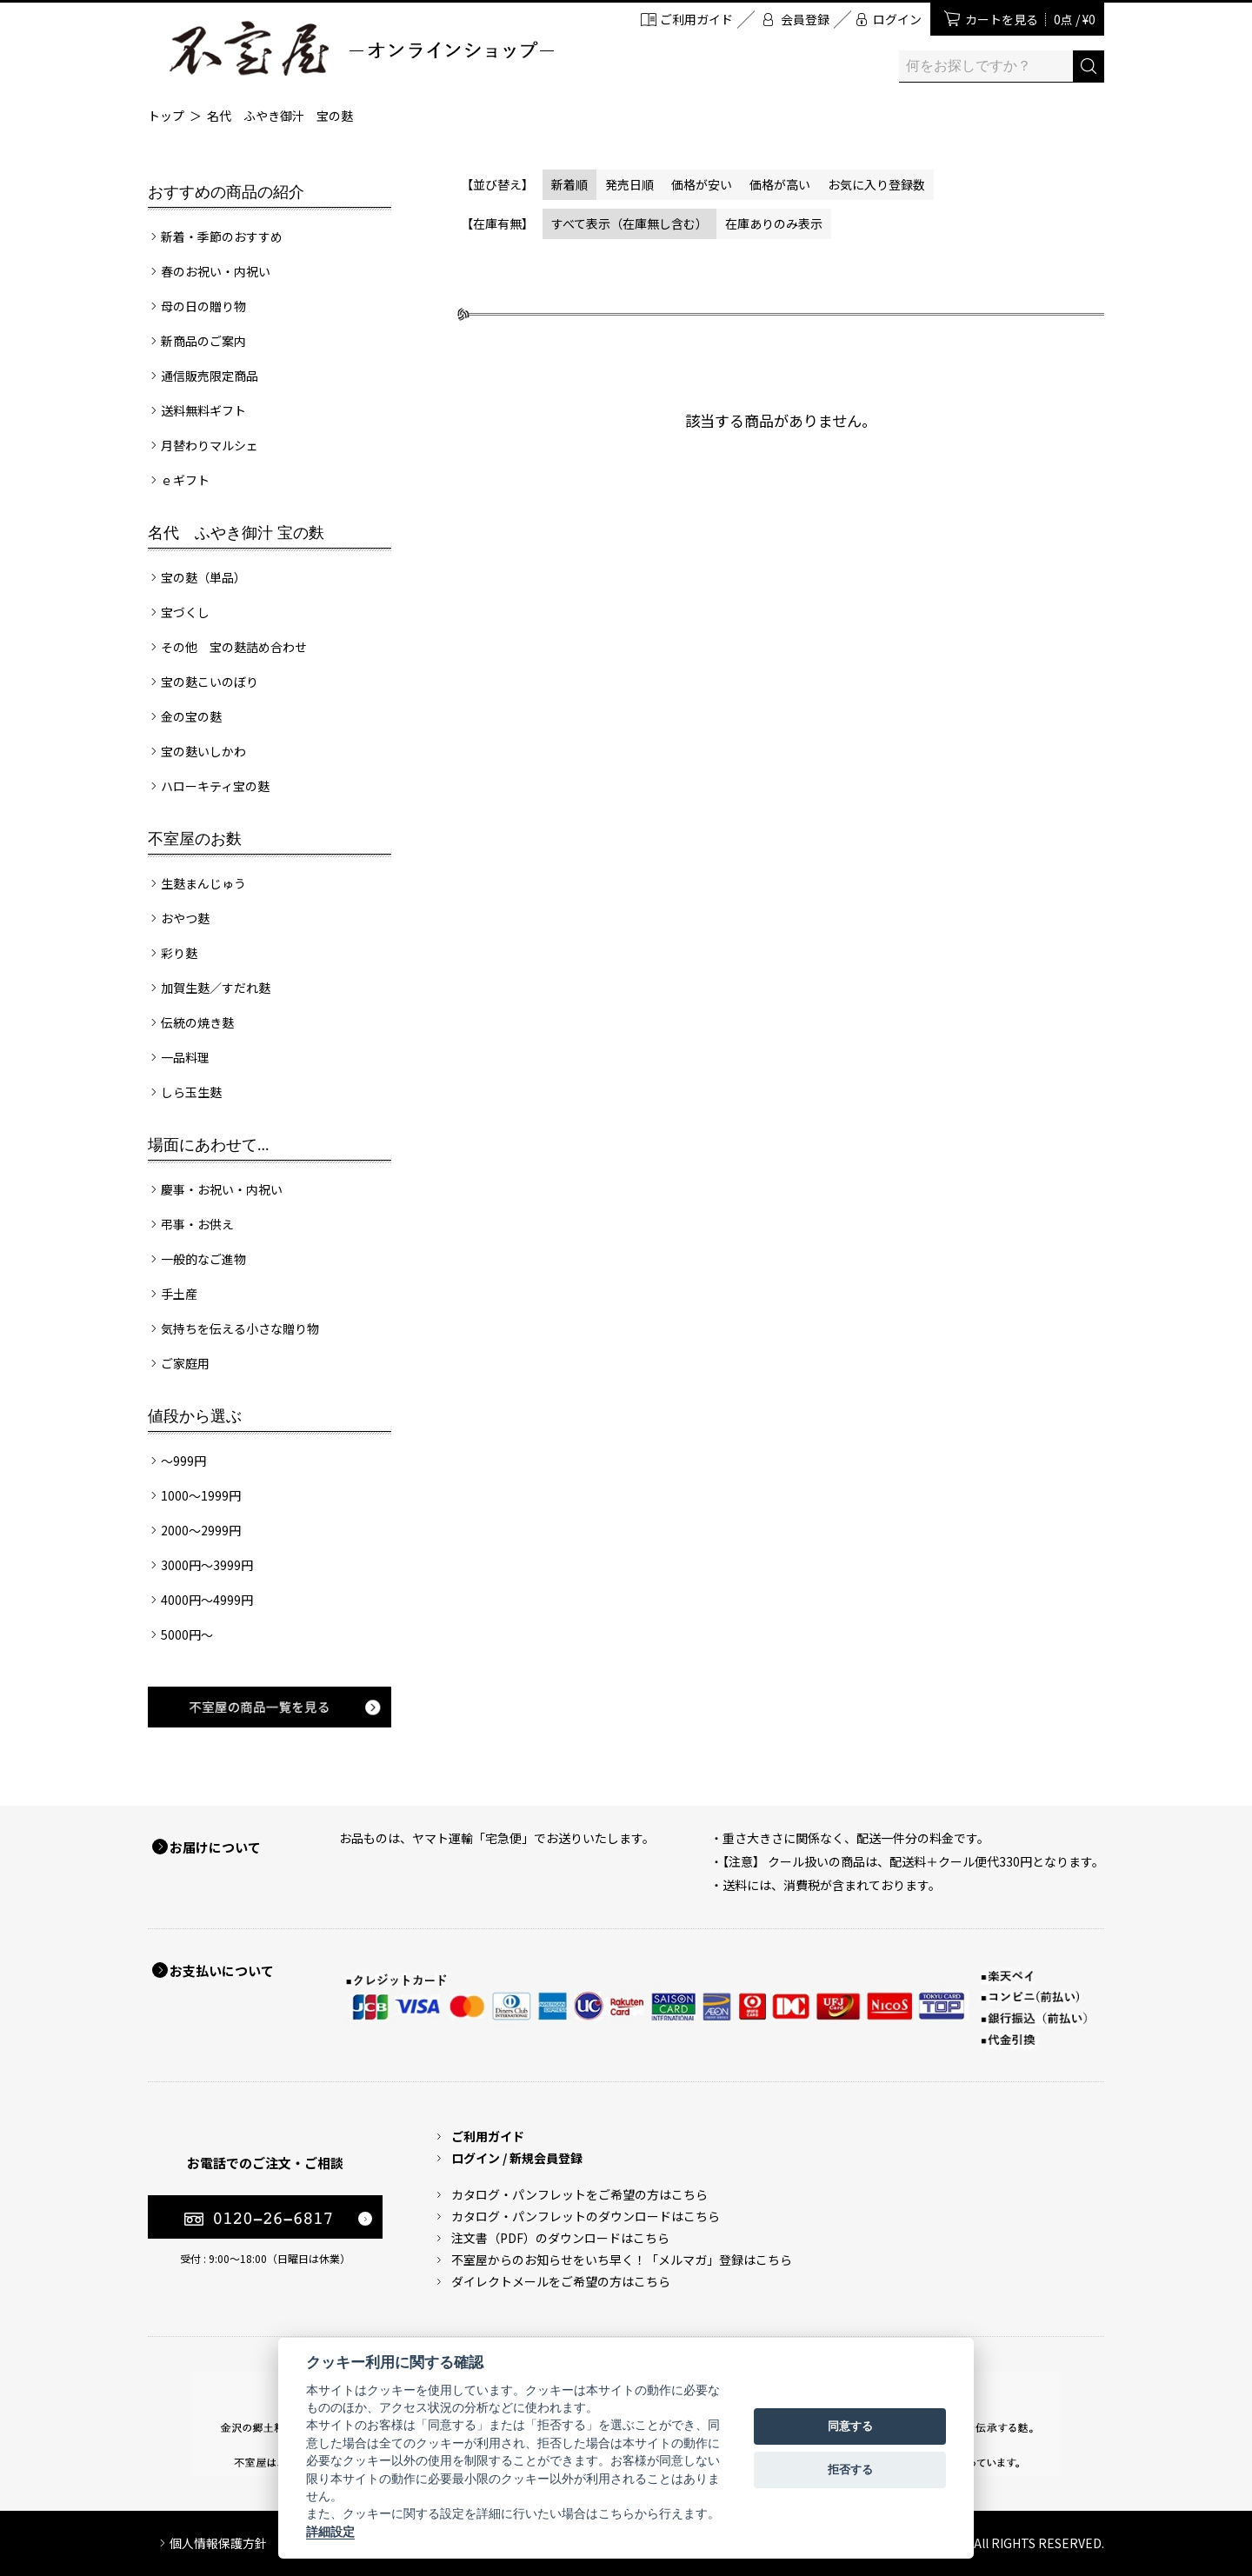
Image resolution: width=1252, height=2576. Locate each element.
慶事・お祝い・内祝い (222, 1189)
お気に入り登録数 (876, 184)
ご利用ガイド (696, 19)
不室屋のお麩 (195, 839)
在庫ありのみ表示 (773, 223)
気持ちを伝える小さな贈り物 (240, 1328)
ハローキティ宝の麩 (215, 786)
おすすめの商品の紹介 (226, 192)
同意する (850, 2426)
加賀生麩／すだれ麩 (215, 987)
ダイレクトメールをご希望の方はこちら (560, 2281)
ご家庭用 (185, 1363)
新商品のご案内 (203, 340)
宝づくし (185, 612)
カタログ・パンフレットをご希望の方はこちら (579, 2194)
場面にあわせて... (209, 1145)
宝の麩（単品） (203, 577)
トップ (166, 115)
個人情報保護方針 (218, 2543)
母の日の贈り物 (203, 306)
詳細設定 (330, 2532)
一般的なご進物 (203, 1259)
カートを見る (1030, 19)
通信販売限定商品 (209, 375)
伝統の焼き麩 (197, 1022)
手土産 (179, 1293)
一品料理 (185, 1057)
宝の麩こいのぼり (209, 681)
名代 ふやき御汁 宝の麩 (280, 115)
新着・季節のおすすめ (222, 236)
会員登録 (805, 19)
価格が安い (701, 184)
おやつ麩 (185, 918)
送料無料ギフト (203, 410)
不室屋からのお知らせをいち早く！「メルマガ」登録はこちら (621, 2259)
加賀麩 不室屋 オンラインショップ (361, 48)
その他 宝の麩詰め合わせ (234, 647)
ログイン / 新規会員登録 (517, 2158)
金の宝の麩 (191, 716)
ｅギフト (185, 480)
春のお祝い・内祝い (215, 271)
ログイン (897, 19)
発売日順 (629, 184)
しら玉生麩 (191, 1092)
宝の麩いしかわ (203, 751)
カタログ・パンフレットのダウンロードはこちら (585, 2216)
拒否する (850, 2469)
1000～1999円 (201, 1495)
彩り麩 (179, 953)
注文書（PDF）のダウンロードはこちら (560, 2238)
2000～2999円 (201, 1530)
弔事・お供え (197, 1224)
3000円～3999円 (207, 1565)
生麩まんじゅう (203, 883)
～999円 (183, 1460)
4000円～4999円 (207, 1599)
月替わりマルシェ (209, 445)
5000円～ (187, 1634)
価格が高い (779, 184)
